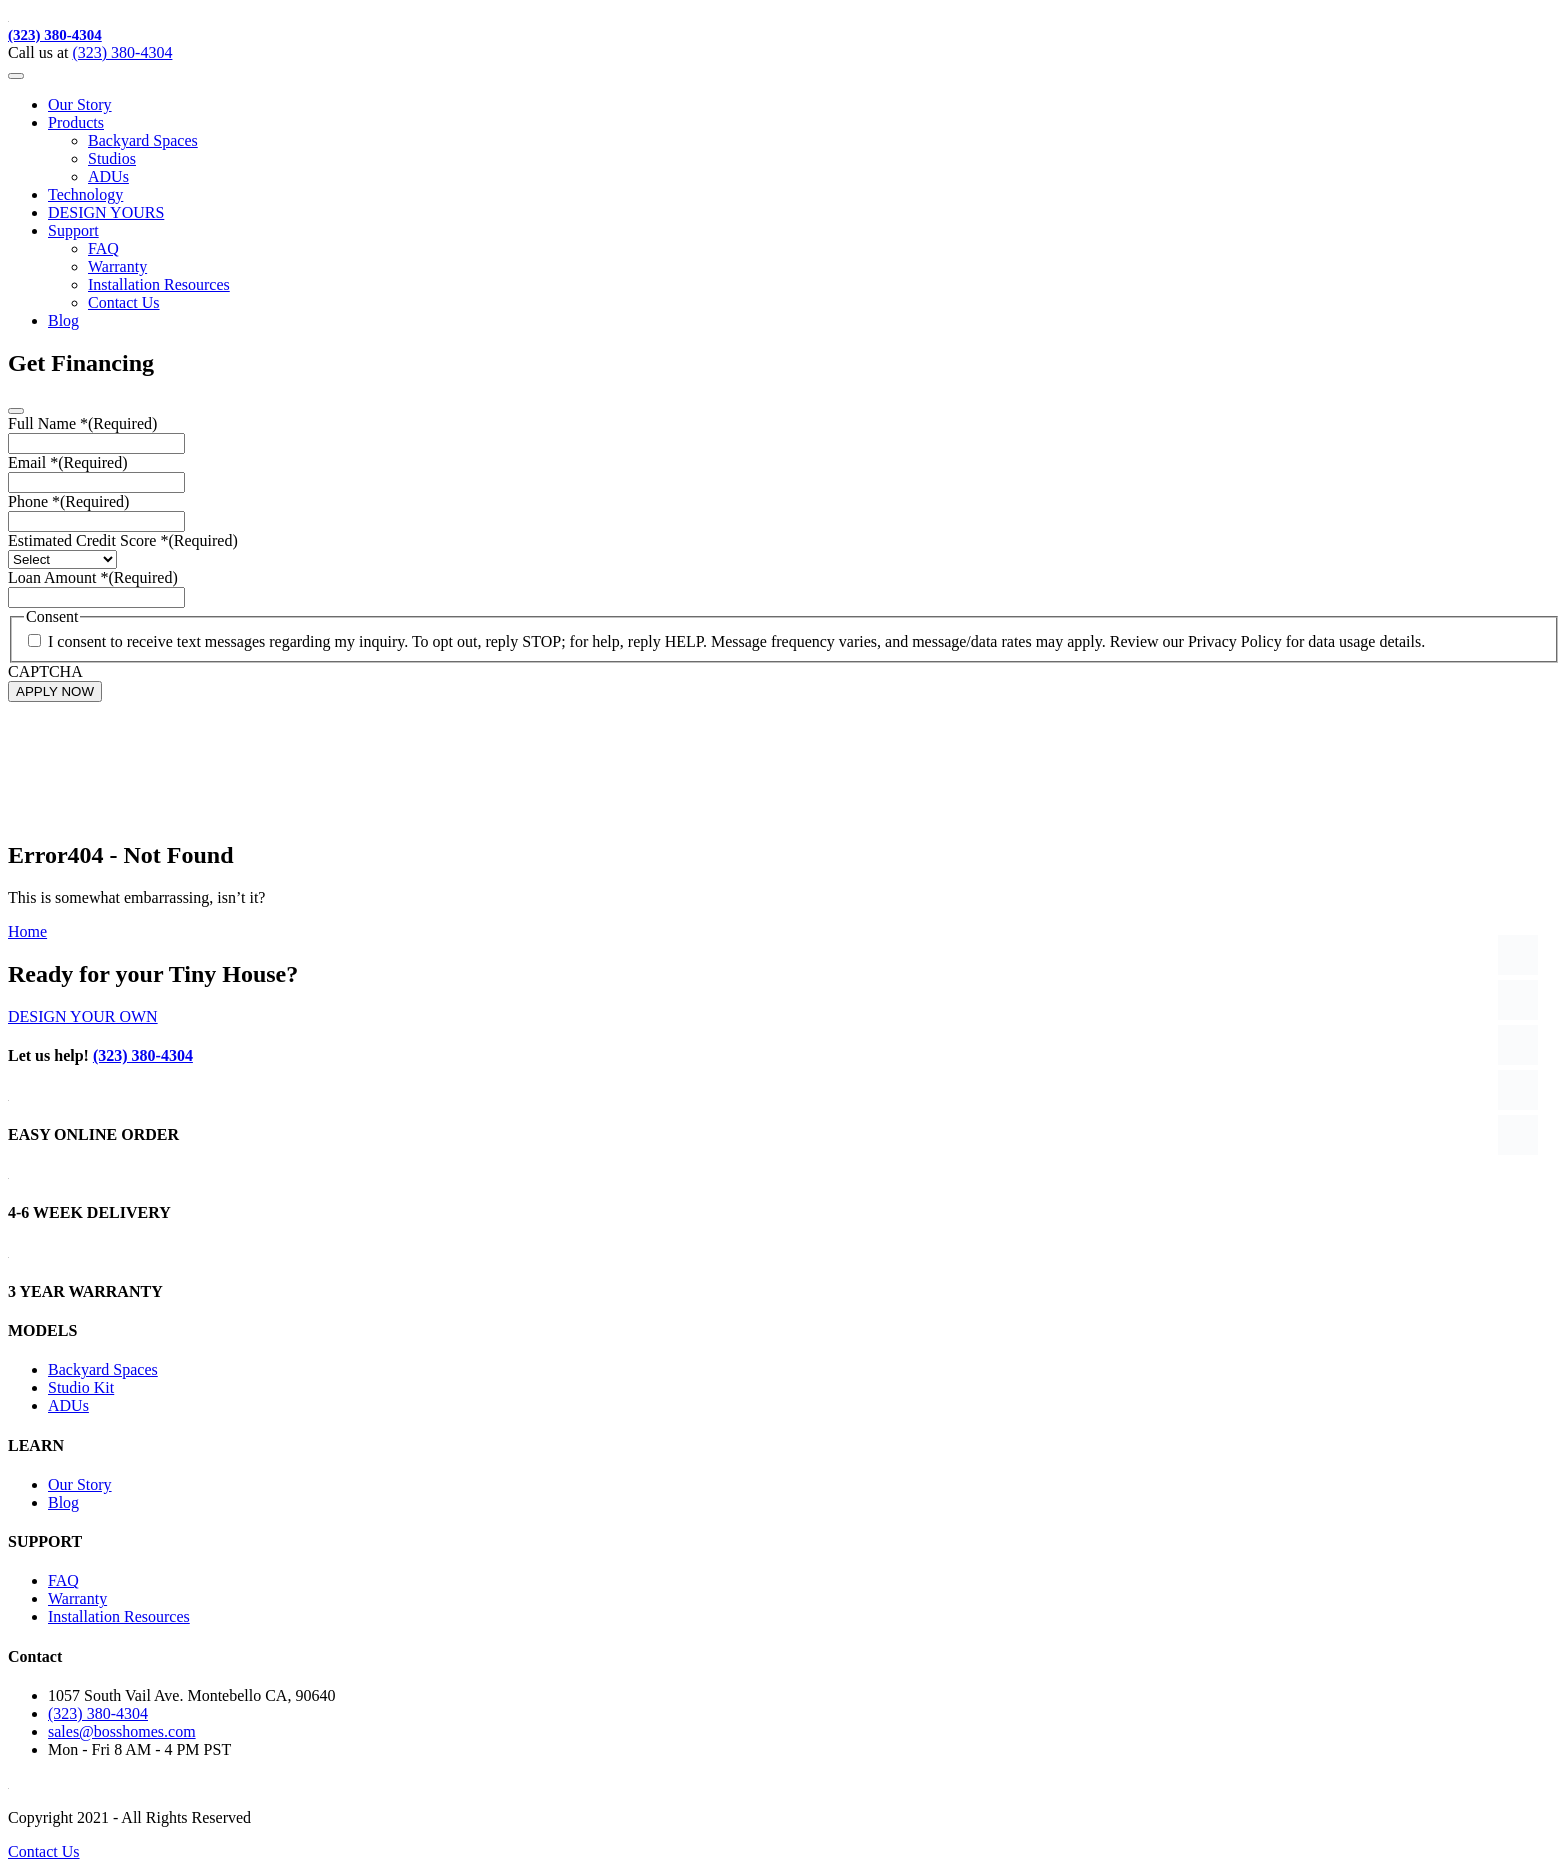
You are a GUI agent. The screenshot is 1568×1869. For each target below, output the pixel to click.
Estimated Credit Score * (123, 540)
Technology (85, 194)
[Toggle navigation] (16, 76)
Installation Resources (159, 284)
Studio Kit (81, 1387)
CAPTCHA (45, 671)
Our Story (80, 104)
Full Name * (82, 423)
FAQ (103, 248)
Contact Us (124, 302)
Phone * (68, 501)
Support (73, 230)
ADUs (108, 176)
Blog (63, 320)
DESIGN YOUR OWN (83, 1016)
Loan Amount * (93, 577)
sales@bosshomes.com (122, 1731)
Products (76, 122)
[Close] (16, 411)
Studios (112, 158)
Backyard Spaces (143, 140)
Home (27, 931)
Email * (68, 462)
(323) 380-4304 (55, 35)
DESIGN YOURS (106, 212)
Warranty (117, 266)
